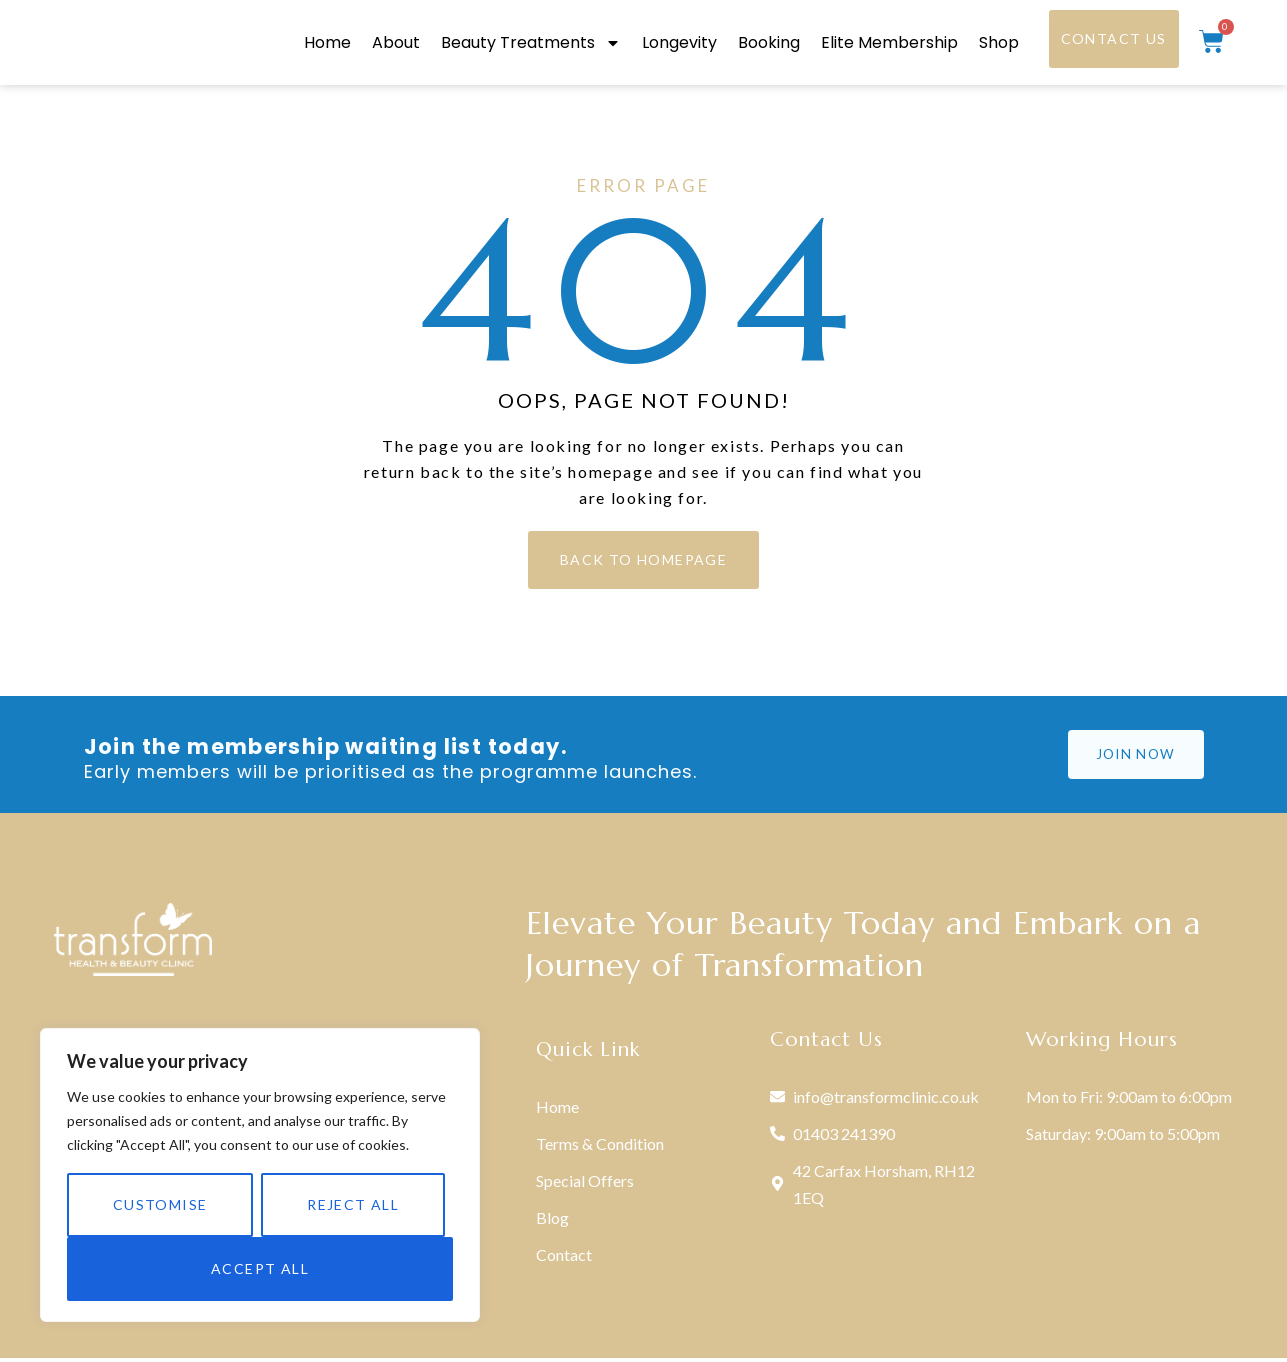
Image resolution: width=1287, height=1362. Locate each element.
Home (327, 44)
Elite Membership (889, 44)
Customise (160, 1204)
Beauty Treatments (531, 45)
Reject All (353, 1204)
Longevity (679, 44)
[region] (260, 1175)
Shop (999, 44)
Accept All (260, 1268)
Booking (769, 44)
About (396, 44)
